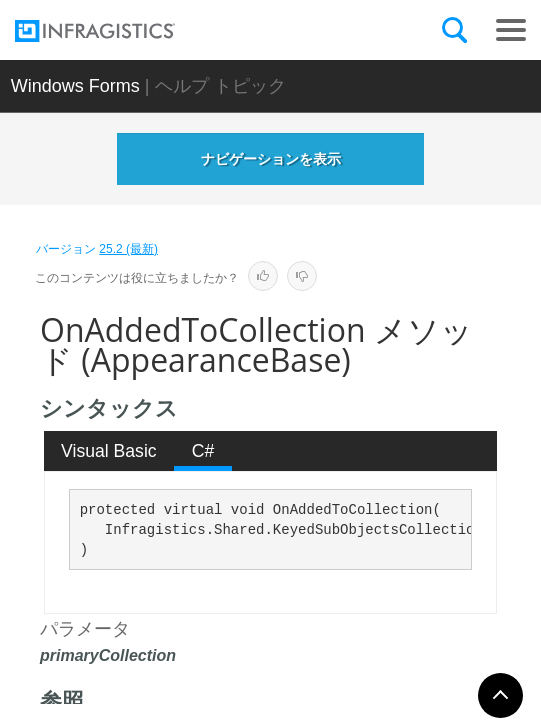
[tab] (109, 451)
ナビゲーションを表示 (271, 159)
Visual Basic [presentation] (109, 451)
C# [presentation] (203, 451)
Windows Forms (75, 86)
